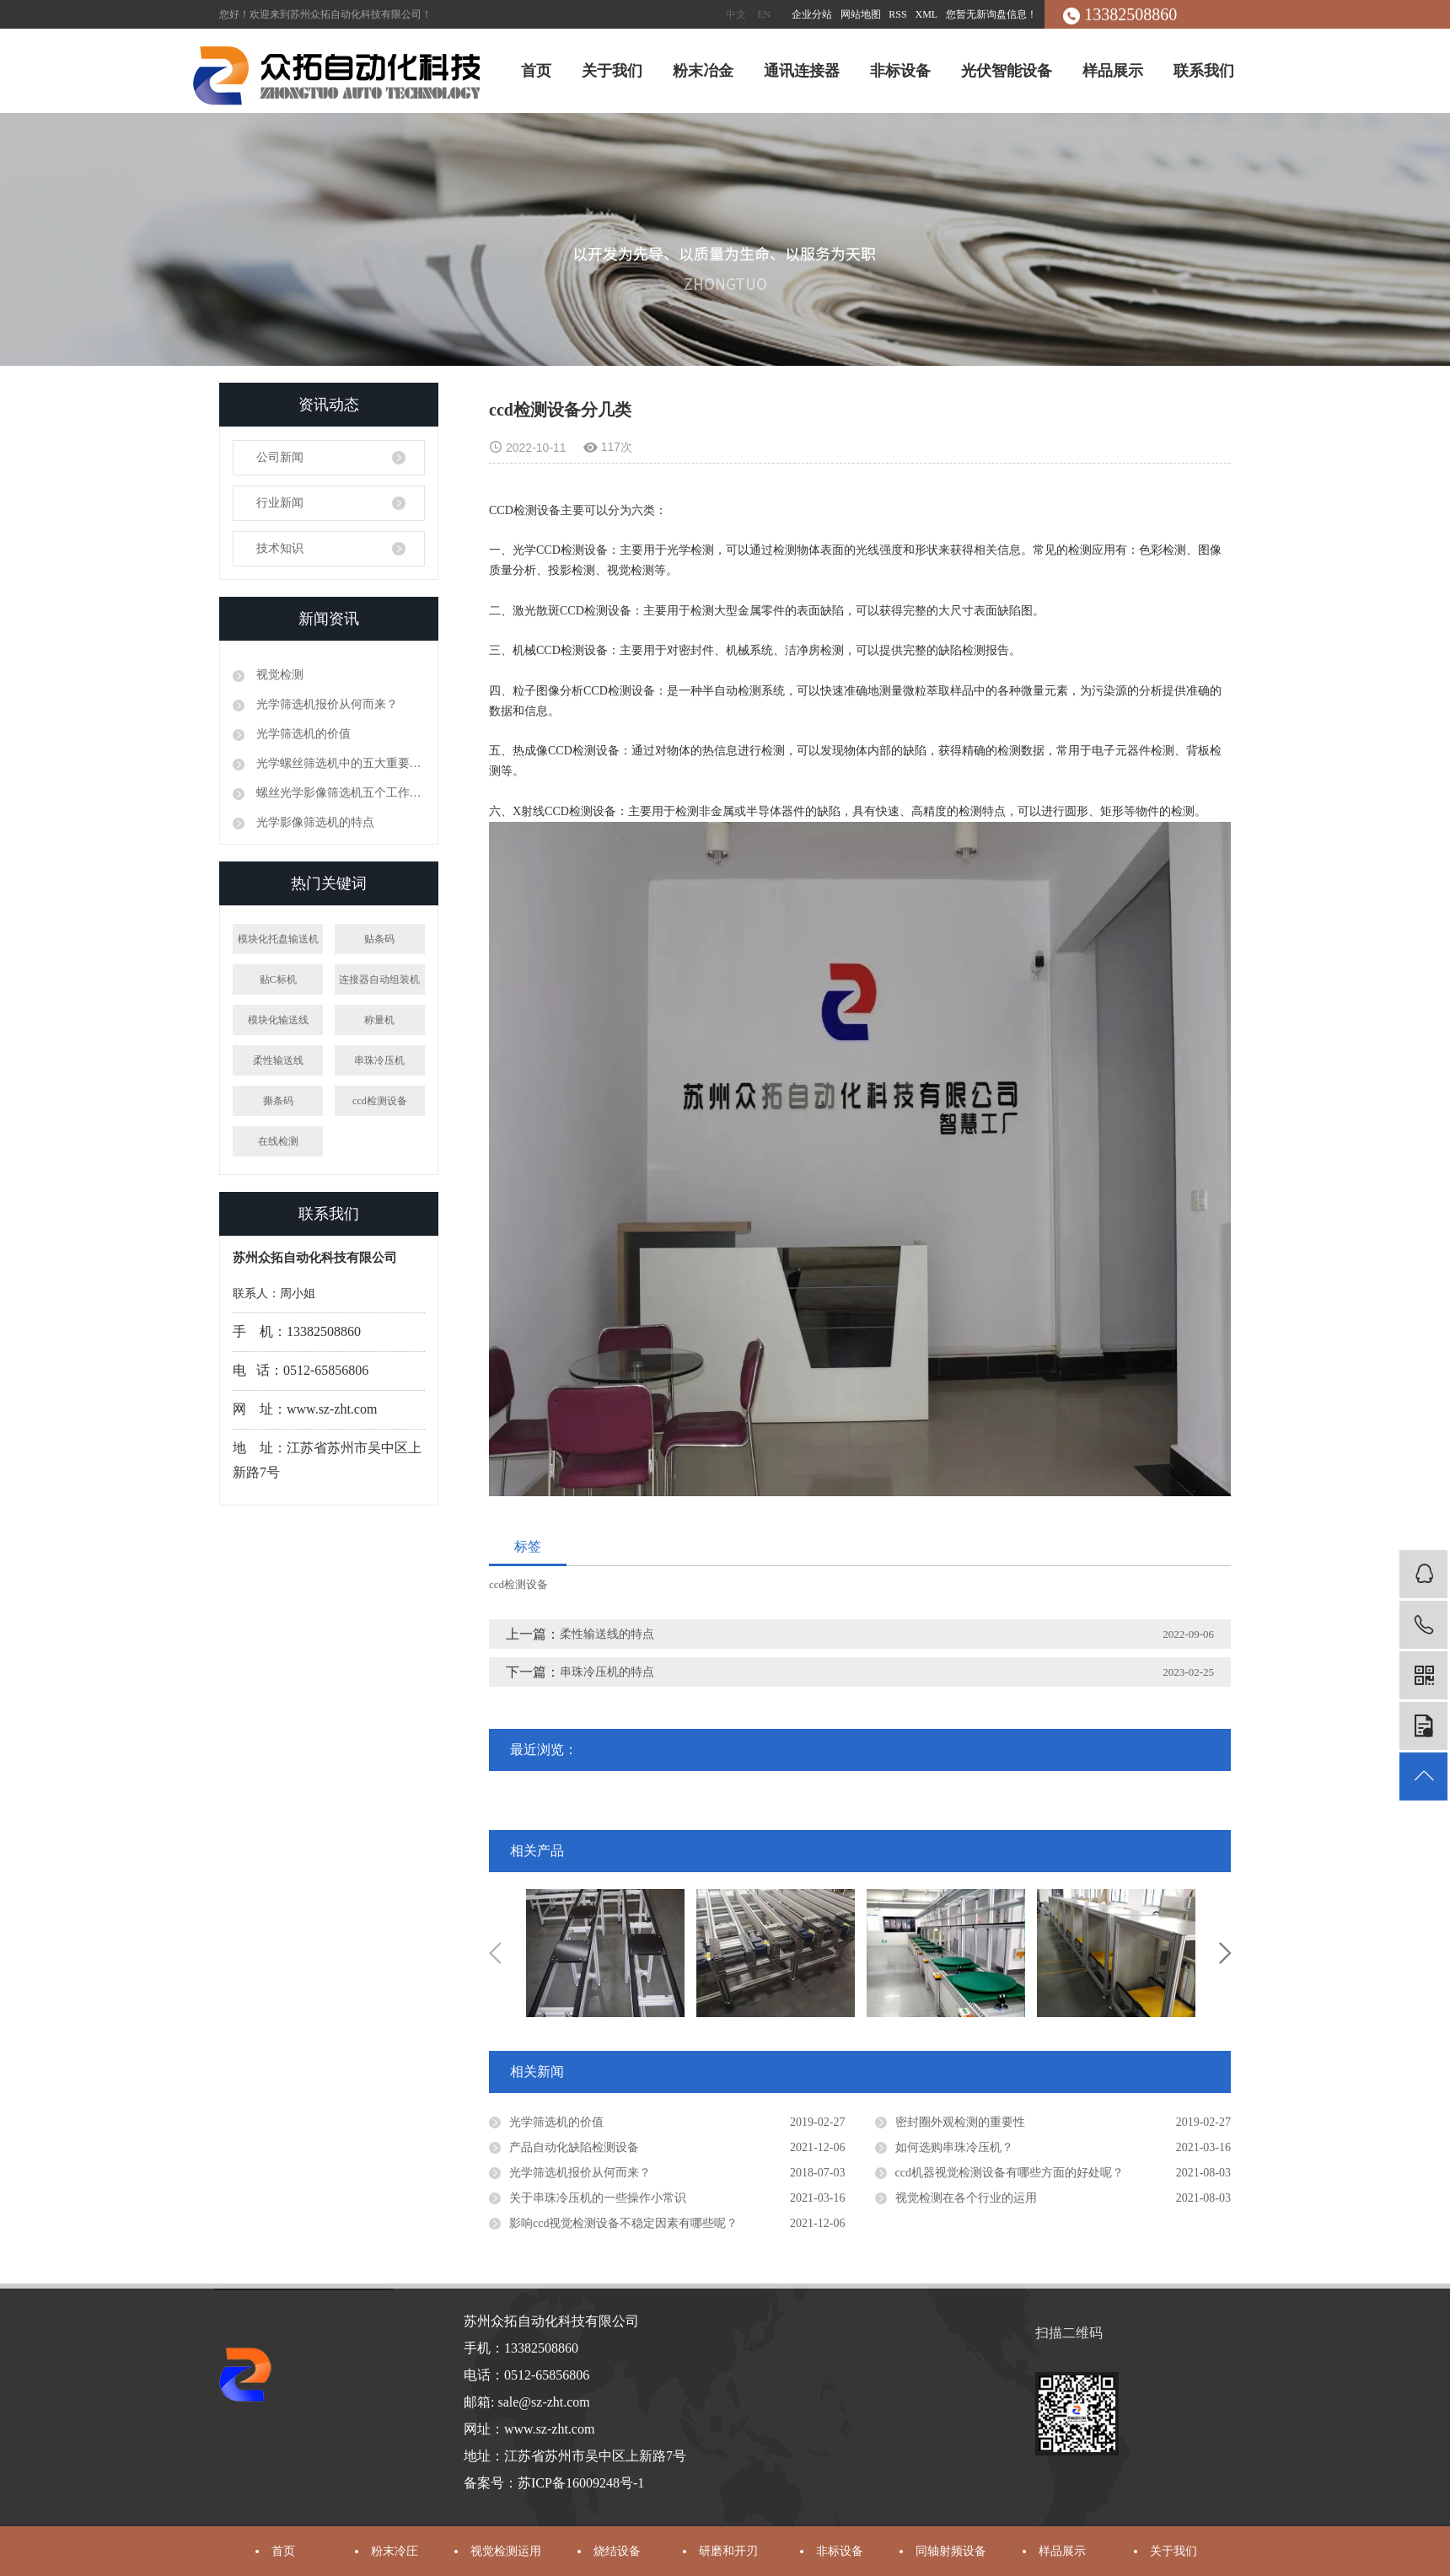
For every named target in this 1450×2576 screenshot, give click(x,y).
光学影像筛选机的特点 (313, 822)
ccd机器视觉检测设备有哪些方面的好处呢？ (1009, 2172)
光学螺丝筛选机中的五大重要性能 (339, 763)
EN (764, 14)
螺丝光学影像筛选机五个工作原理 (339, 792)
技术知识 (279, 548)
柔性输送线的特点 (607, 1634)
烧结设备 (617, 2551)
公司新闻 (279, 457)
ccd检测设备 (379, 1101)
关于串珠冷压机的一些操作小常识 (597, 2198)
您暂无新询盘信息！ (991, 14)
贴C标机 (278, 979)
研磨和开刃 (728, 2551)
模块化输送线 (278, 1020)
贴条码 (379, 939)
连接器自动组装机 (379, 979)
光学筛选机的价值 (302, 733)
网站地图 (861, 14)
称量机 (379, 1020)
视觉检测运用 (505, 2551)
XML (927, 14)
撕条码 (278, 1101)
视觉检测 (278, 674)
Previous (495, 1953)
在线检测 (278, 1141)
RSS (897, 14)
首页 (536, 70)
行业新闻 (279, 502)
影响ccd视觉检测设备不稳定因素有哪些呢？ (623, 2223)
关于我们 (612, 70)
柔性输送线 (278, 1060)
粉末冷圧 (394, 2551)
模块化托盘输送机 (278, 939)
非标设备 (900, 70)
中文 (736, 14)
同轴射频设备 (951, 2551)
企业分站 (812, 14)
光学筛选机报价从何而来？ (325, 704)
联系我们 (1203, 70)
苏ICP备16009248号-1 (581, 2483)
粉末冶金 (703, 70)
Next (1225, 1953)
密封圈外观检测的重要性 (960, 2122)
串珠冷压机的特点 (607, 1672)
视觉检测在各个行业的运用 (966, 2198)
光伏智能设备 (1006, 70)
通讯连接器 (802, 70)
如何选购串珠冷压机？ (954, 2147)
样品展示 (1112, 70)
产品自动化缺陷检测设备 (574, 2147)
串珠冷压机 (379, 1060)
